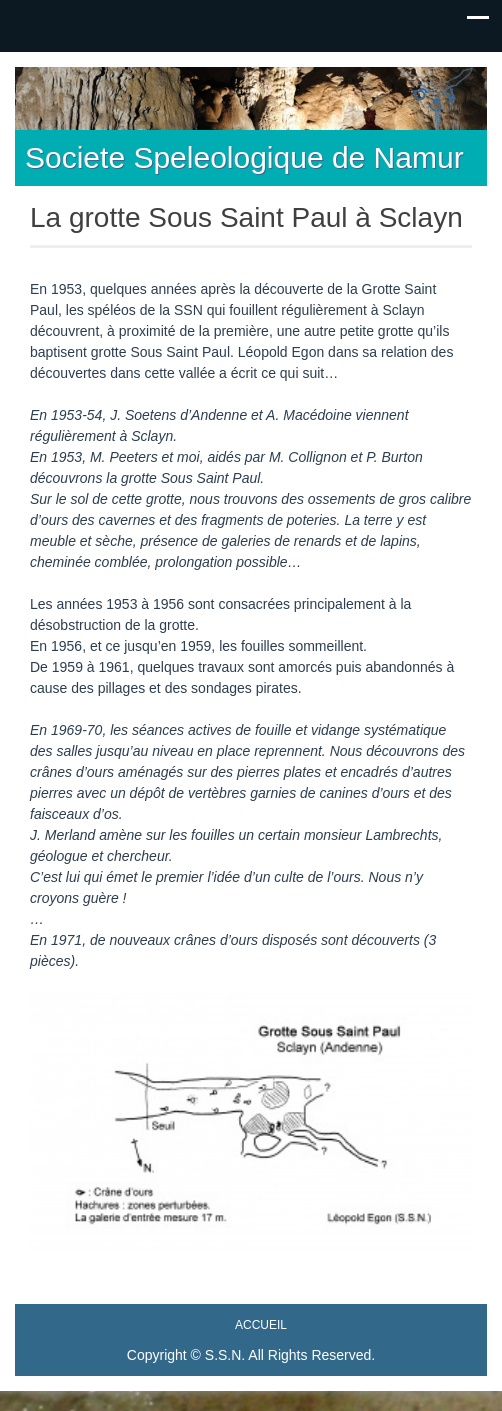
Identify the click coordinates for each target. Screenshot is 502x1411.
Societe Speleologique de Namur (244, 157)
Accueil (261, 1325)
